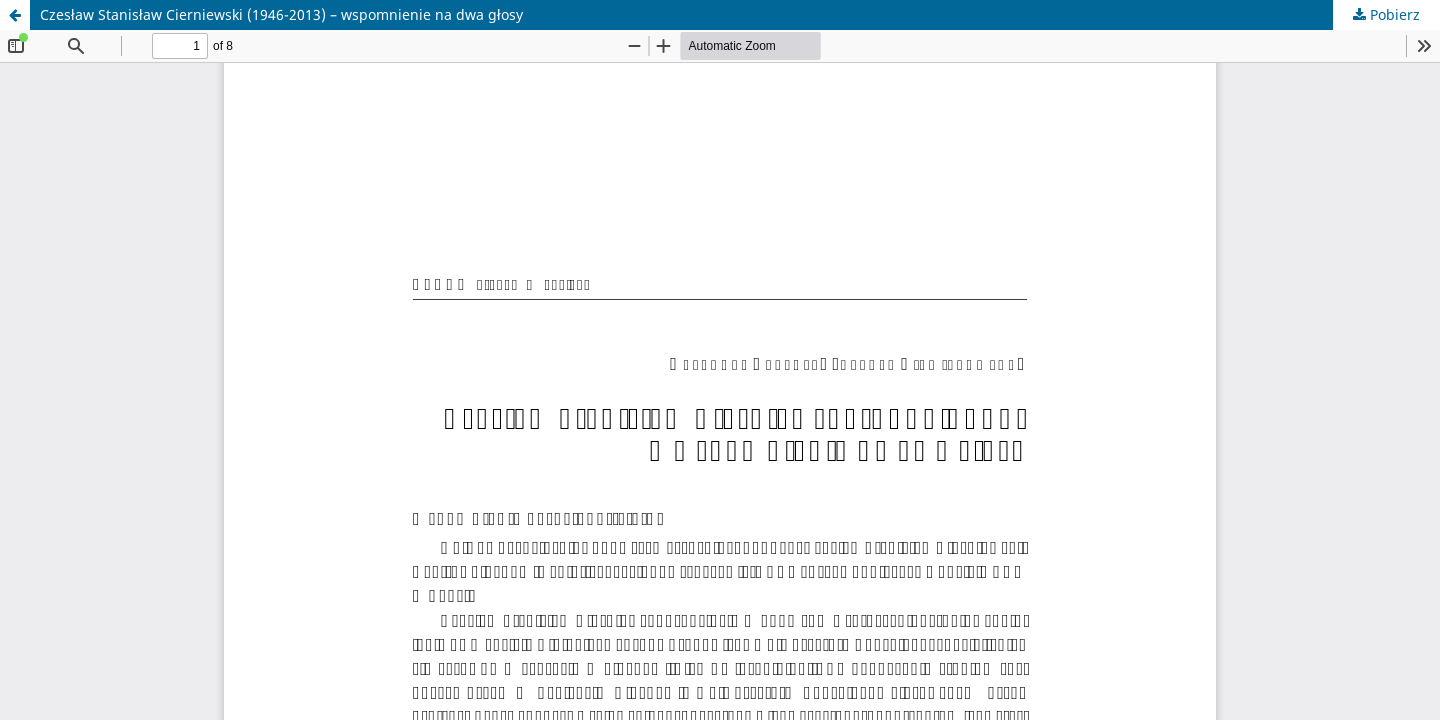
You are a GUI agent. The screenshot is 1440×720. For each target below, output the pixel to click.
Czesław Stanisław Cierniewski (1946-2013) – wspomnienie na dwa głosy (281, 14)
